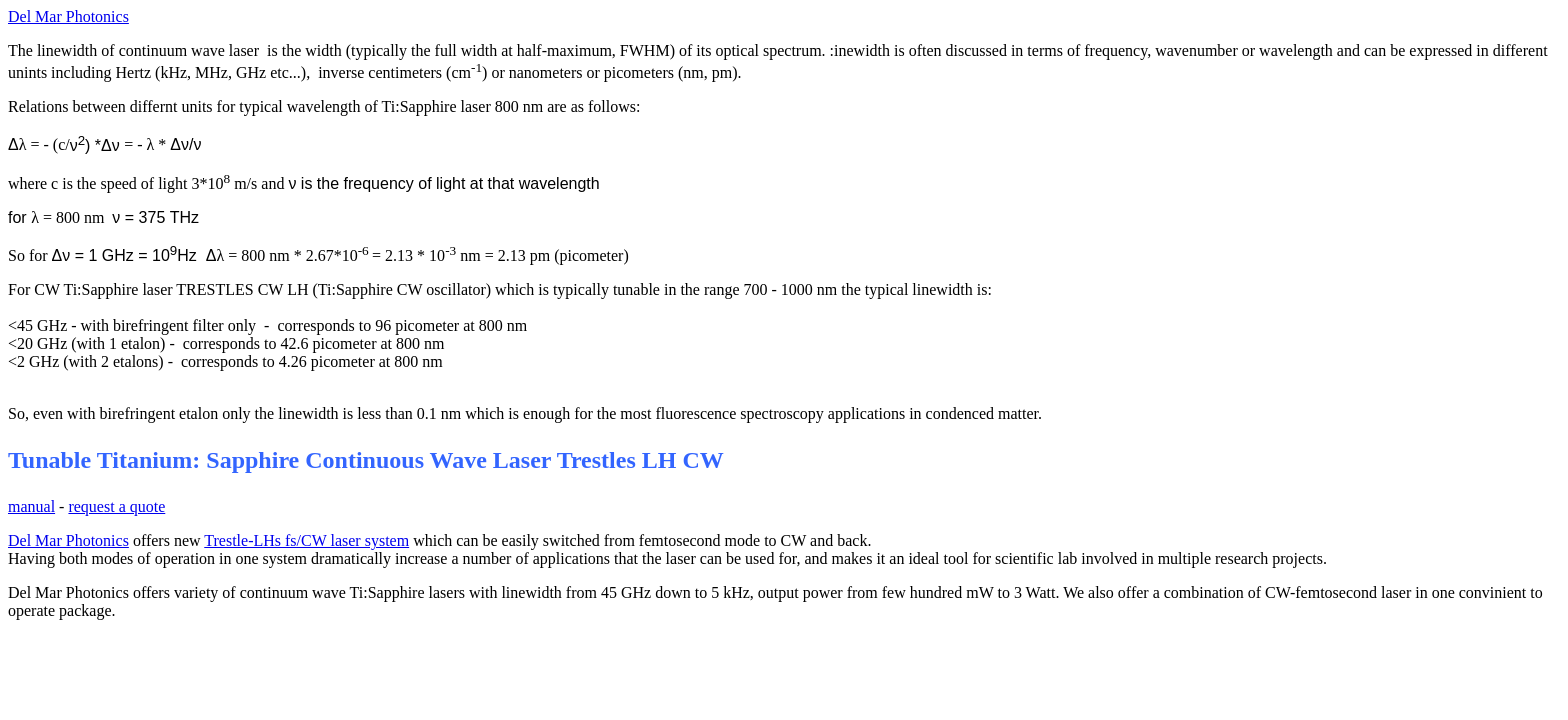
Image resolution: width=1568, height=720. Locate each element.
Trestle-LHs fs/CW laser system (306, 540)
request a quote (116, 506)
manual (31, 506)
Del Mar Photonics (68, 16)
